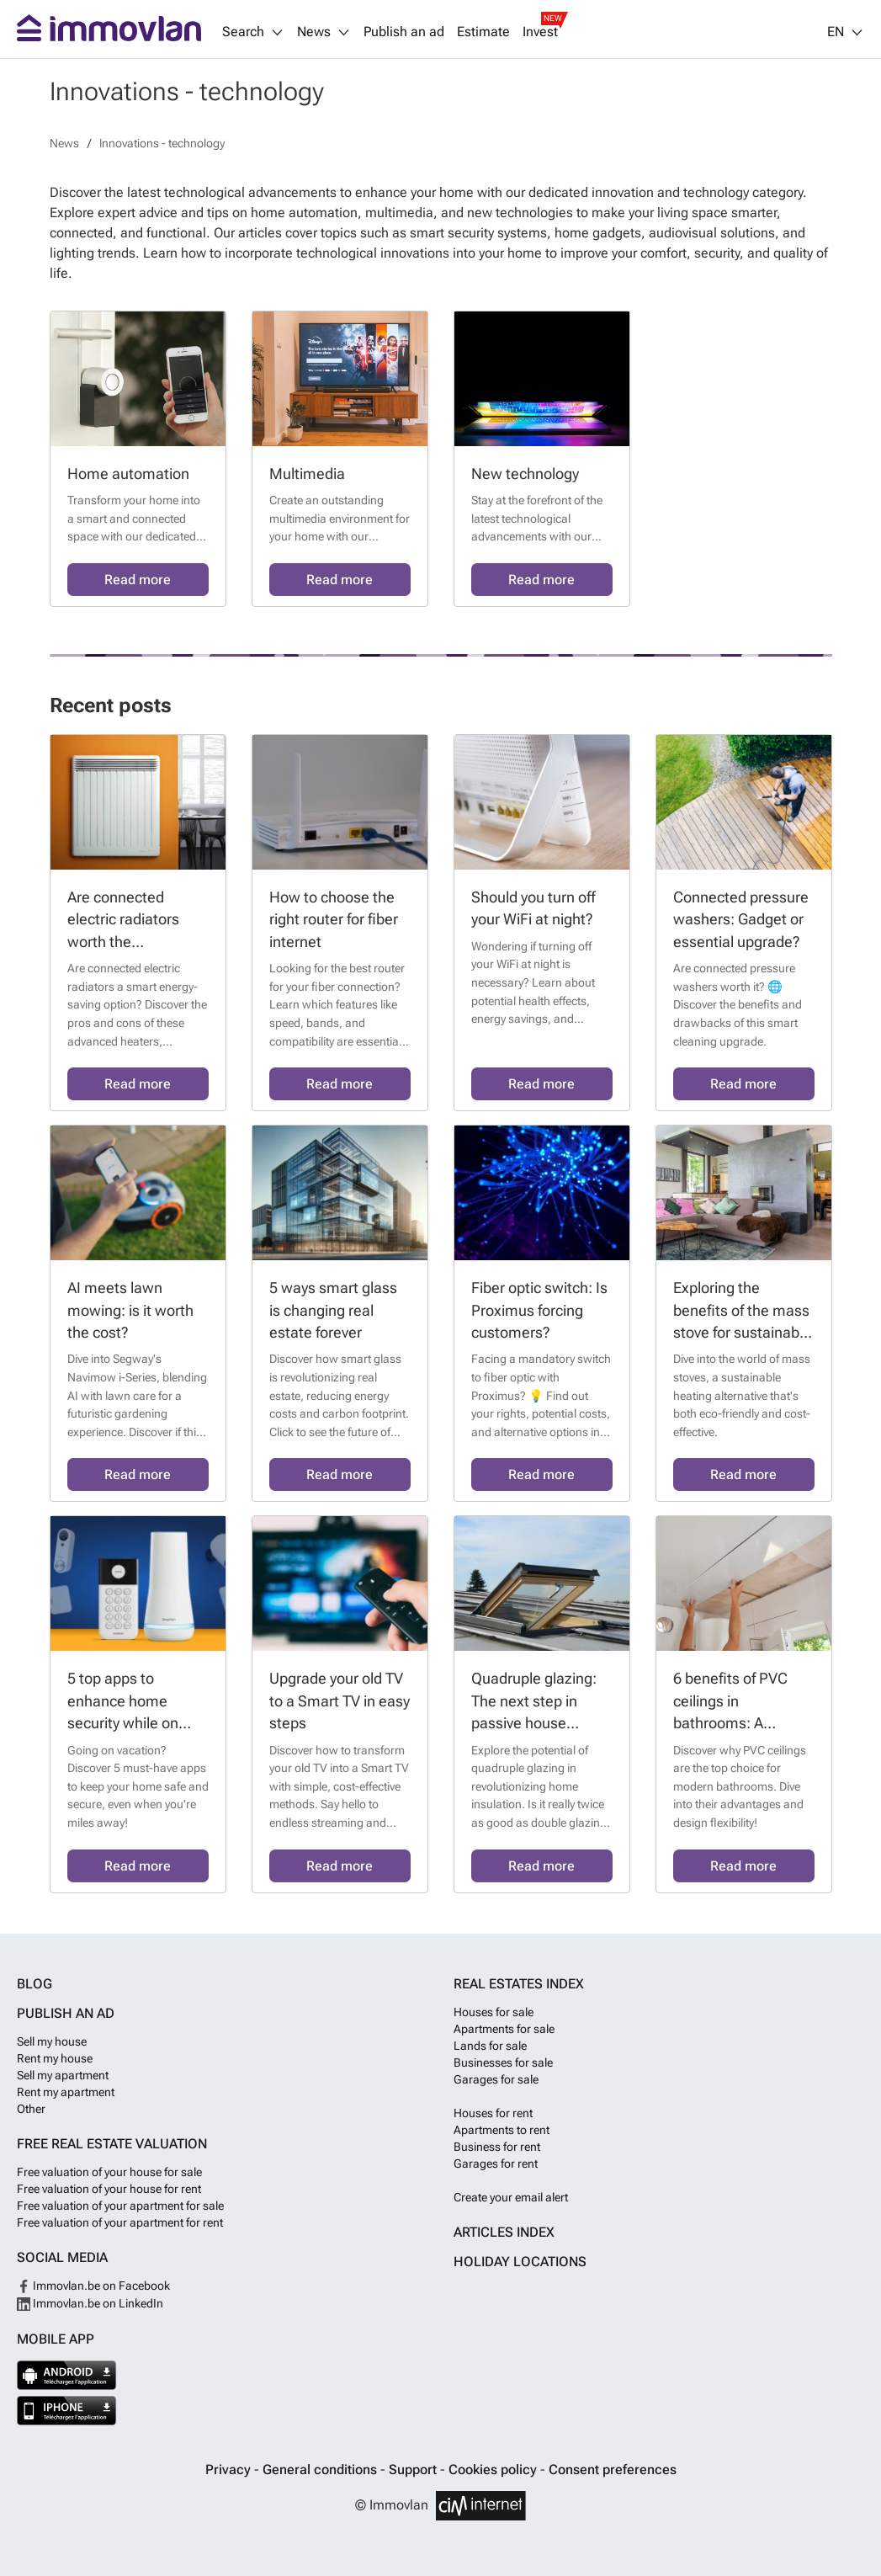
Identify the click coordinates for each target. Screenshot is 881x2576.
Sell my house (52, 2041)
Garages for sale (496, 2079)
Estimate (483, 32)
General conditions (321, 2470)
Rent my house (55, 2058)
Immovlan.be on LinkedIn (90, 2303)
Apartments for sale (504, 2029)
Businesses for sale (503, 2062)
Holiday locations (520, 2262)
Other (31, 2109)
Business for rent (497, 2146)
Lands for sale (490, 2045)
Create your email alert (511, 2197)
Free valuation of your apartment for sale (120, 2205)
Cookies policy (494, 2470)
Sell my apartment (63, 2075)
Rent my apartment (65, 2092)
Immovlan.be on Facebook (93, 2285)
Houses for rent (493, 2113)
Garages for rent (496, 2163)
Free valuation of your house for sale (109, 2172)
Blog (34, 1984)
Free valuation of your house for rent (109, 2188)
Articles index (504, 2232)
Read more (137, 580)
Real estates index (519, 1984)
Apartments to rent (501, 2130)
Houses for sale (493, 2012)
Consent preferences (613, 2470)
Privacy (229, 2470)
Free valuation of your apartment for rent (120, 2222)
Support (414, 2470)
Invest (540, 32)
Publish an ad (404, 32)
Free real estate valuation (112, 2144)
